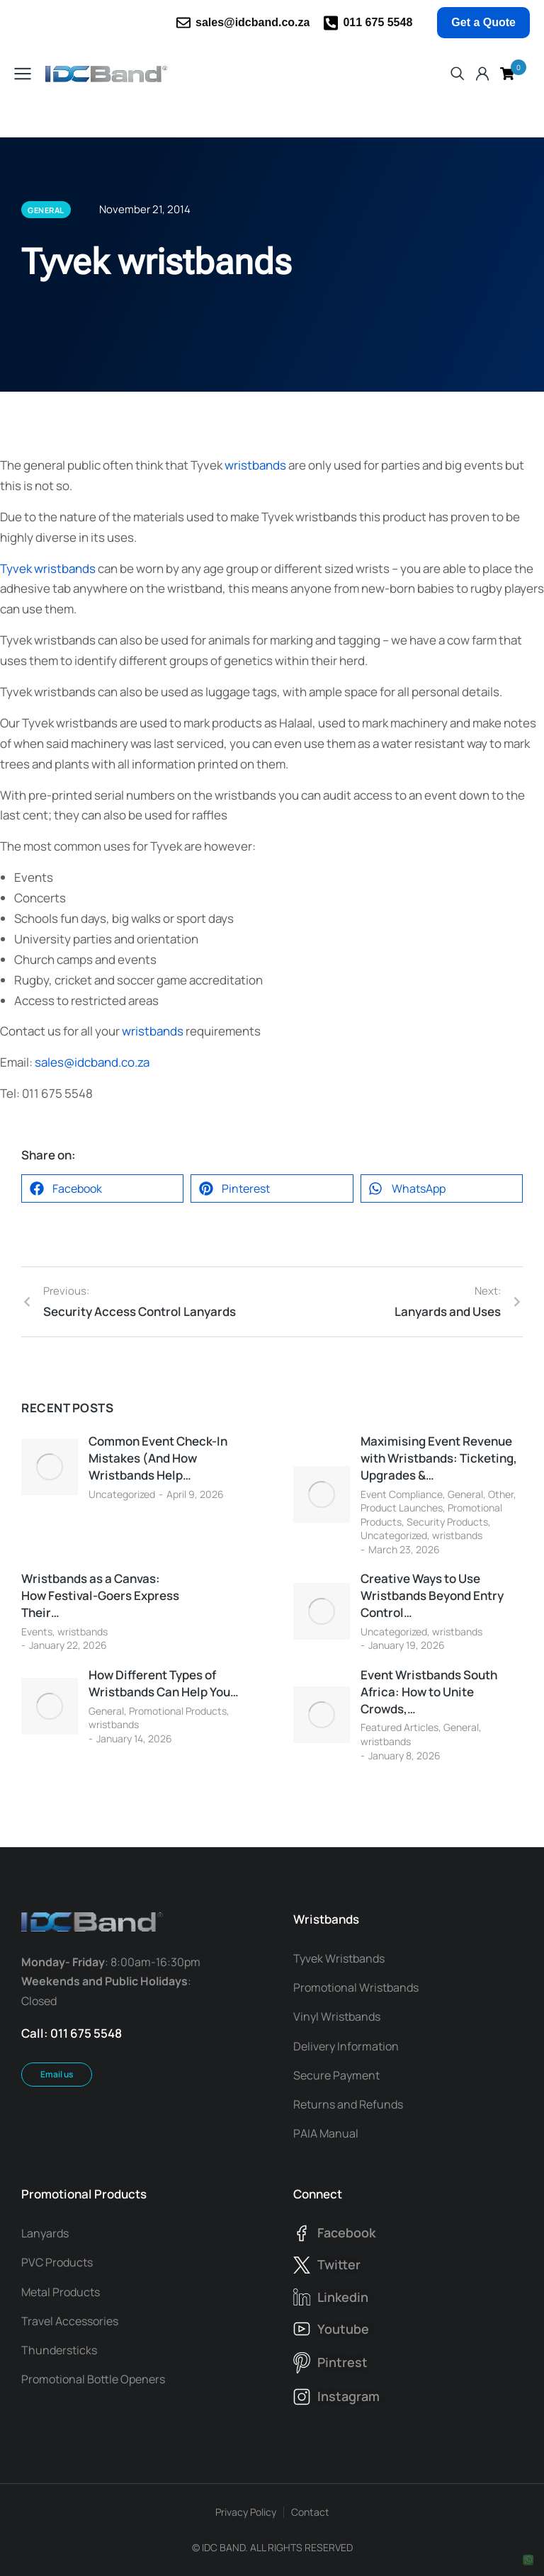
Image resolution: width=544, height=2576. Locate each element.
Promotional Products (178, 1711)
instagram (348, 2396)
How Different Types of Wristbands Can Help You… (164, 1683)
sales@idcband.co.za (253, 22)
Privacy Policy (245, 2512)
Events (36, 1631)
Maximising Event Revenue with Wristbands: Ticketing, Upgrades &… (439, 1458)
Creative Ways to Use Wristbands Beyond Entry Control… (432, 1595)
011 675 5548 (377, 22)
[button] (102, 1188)
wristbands (255, 465)
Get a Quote (483, 22)
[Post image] (49, 1467)
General (465, 1494)
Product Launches (402, 1507)
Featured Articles (399, 1727)
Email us (56, 2074)
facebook (346, 2232)
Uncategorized (122, 1494)
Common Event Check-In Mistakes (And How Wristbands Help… (158, 1458)
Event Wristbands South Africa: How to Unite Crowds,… (429, 1692)
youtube (343, 2328)
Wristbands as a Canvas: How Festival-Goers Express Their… (100, 1595)
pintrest (342, 2362)
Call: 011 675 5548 (71, 2033)
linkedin (342, 2296)
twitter (339, 2264)
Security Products (447, 1521)
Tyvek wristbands (48, 568)
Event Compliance (402, 1494)
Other (501, 1494)
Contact (310, 2512)
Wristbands (326, 1919)
